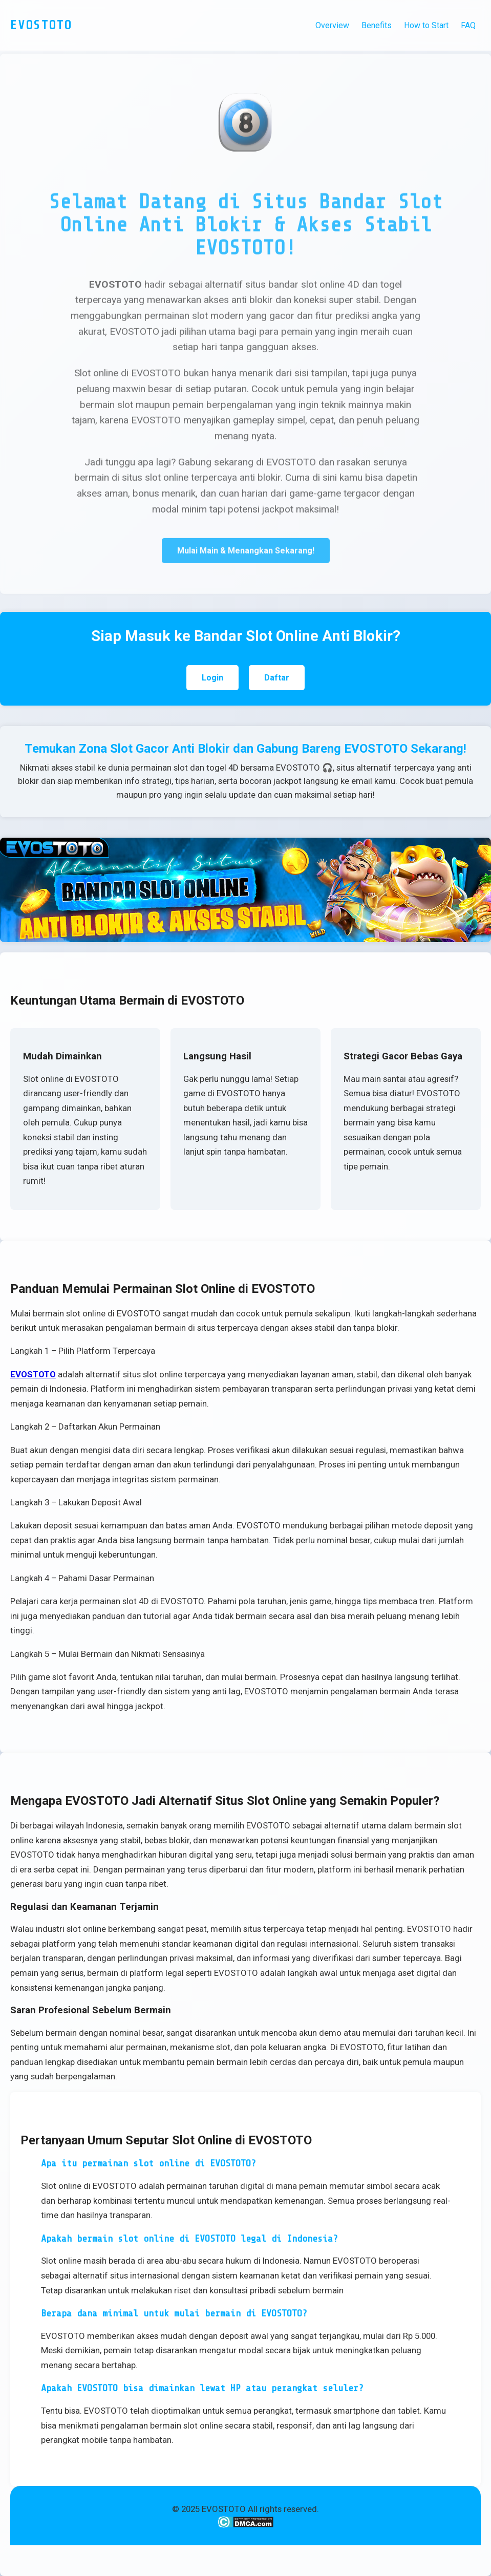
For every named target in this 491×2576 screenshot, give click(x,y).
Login (212, 678)
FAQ (468, 25)
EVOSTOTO (33, 1374)
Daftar (276, 678)
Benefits (376, 25)
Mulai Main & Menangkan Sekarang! (245, 552)
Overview (332, 25)
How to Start (426, 25)
